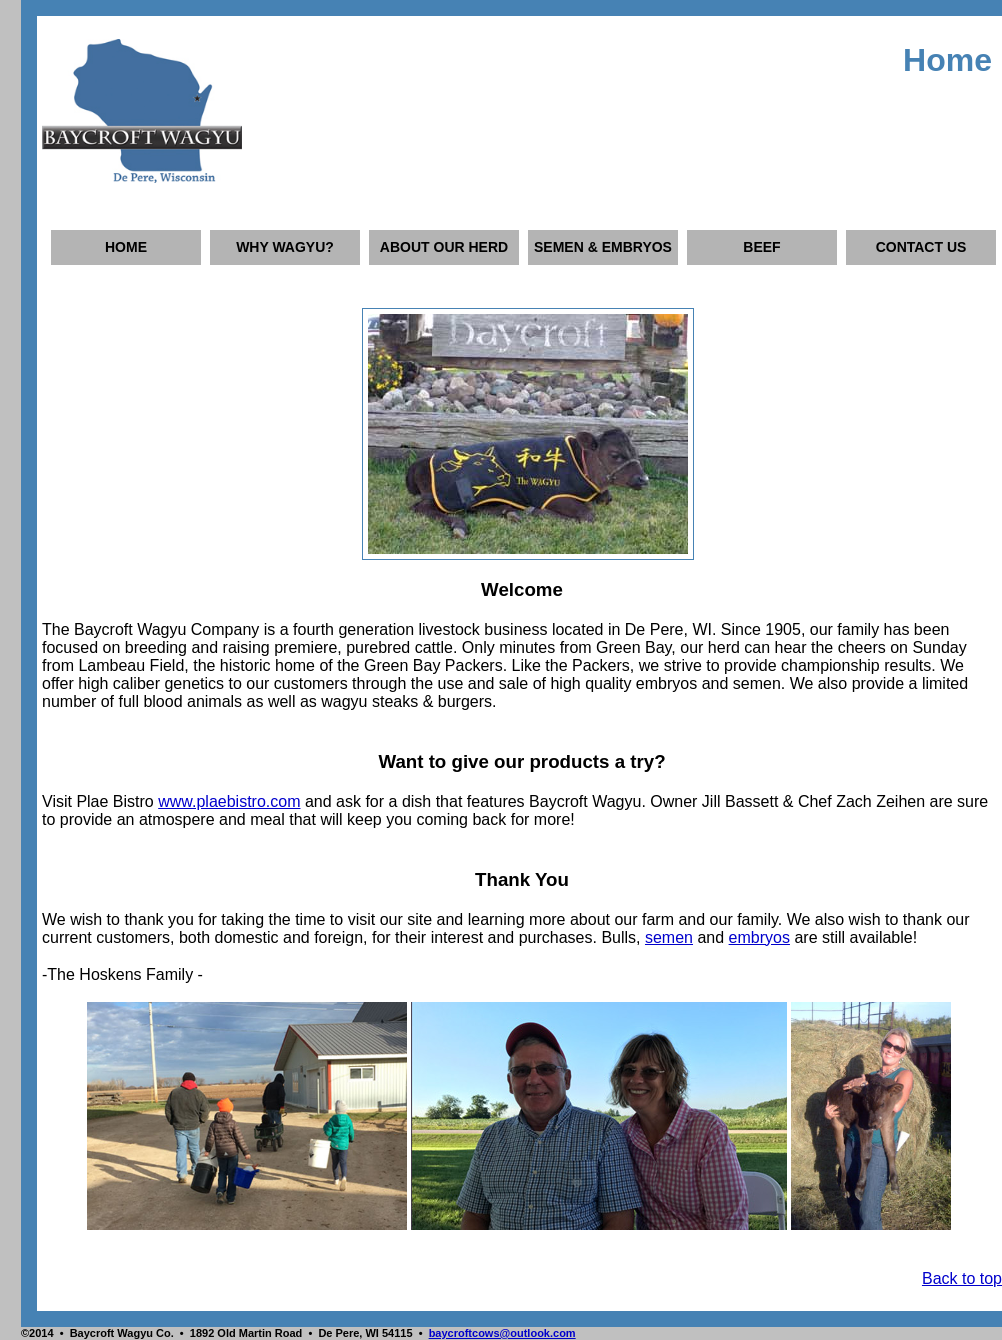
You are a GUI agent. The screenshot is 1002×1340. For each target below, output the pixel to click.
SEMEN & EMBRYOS (603, 247)
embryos (759, 937)
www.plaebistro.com (229, 801)
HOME (126, 247)
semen (669, 937)
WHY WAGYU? (285, 247)
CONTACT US (921, 247)
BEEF (761, 247)
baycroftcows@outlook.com (502, 1333)
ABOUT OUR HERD (444, 247)
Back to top (962, 1278)
